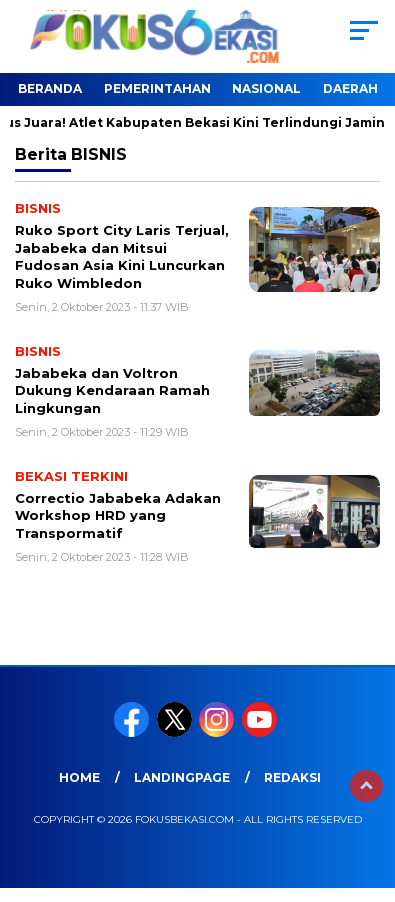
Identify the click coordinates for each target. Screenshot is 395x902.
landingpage (182, 777)
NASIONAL (266, 88)
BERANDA (50, 88)
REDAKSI (292, 777)
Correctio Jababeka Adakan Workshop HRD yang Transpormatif (118, 515)
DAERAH (350, 88)
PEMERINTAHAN (157, 88)
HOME (79, 777)
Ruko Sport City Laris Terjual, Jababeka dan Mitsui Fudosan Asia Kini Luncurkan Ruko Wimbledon (122, 256)
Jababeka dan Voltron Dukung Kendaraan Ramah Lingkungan (112, 390)
